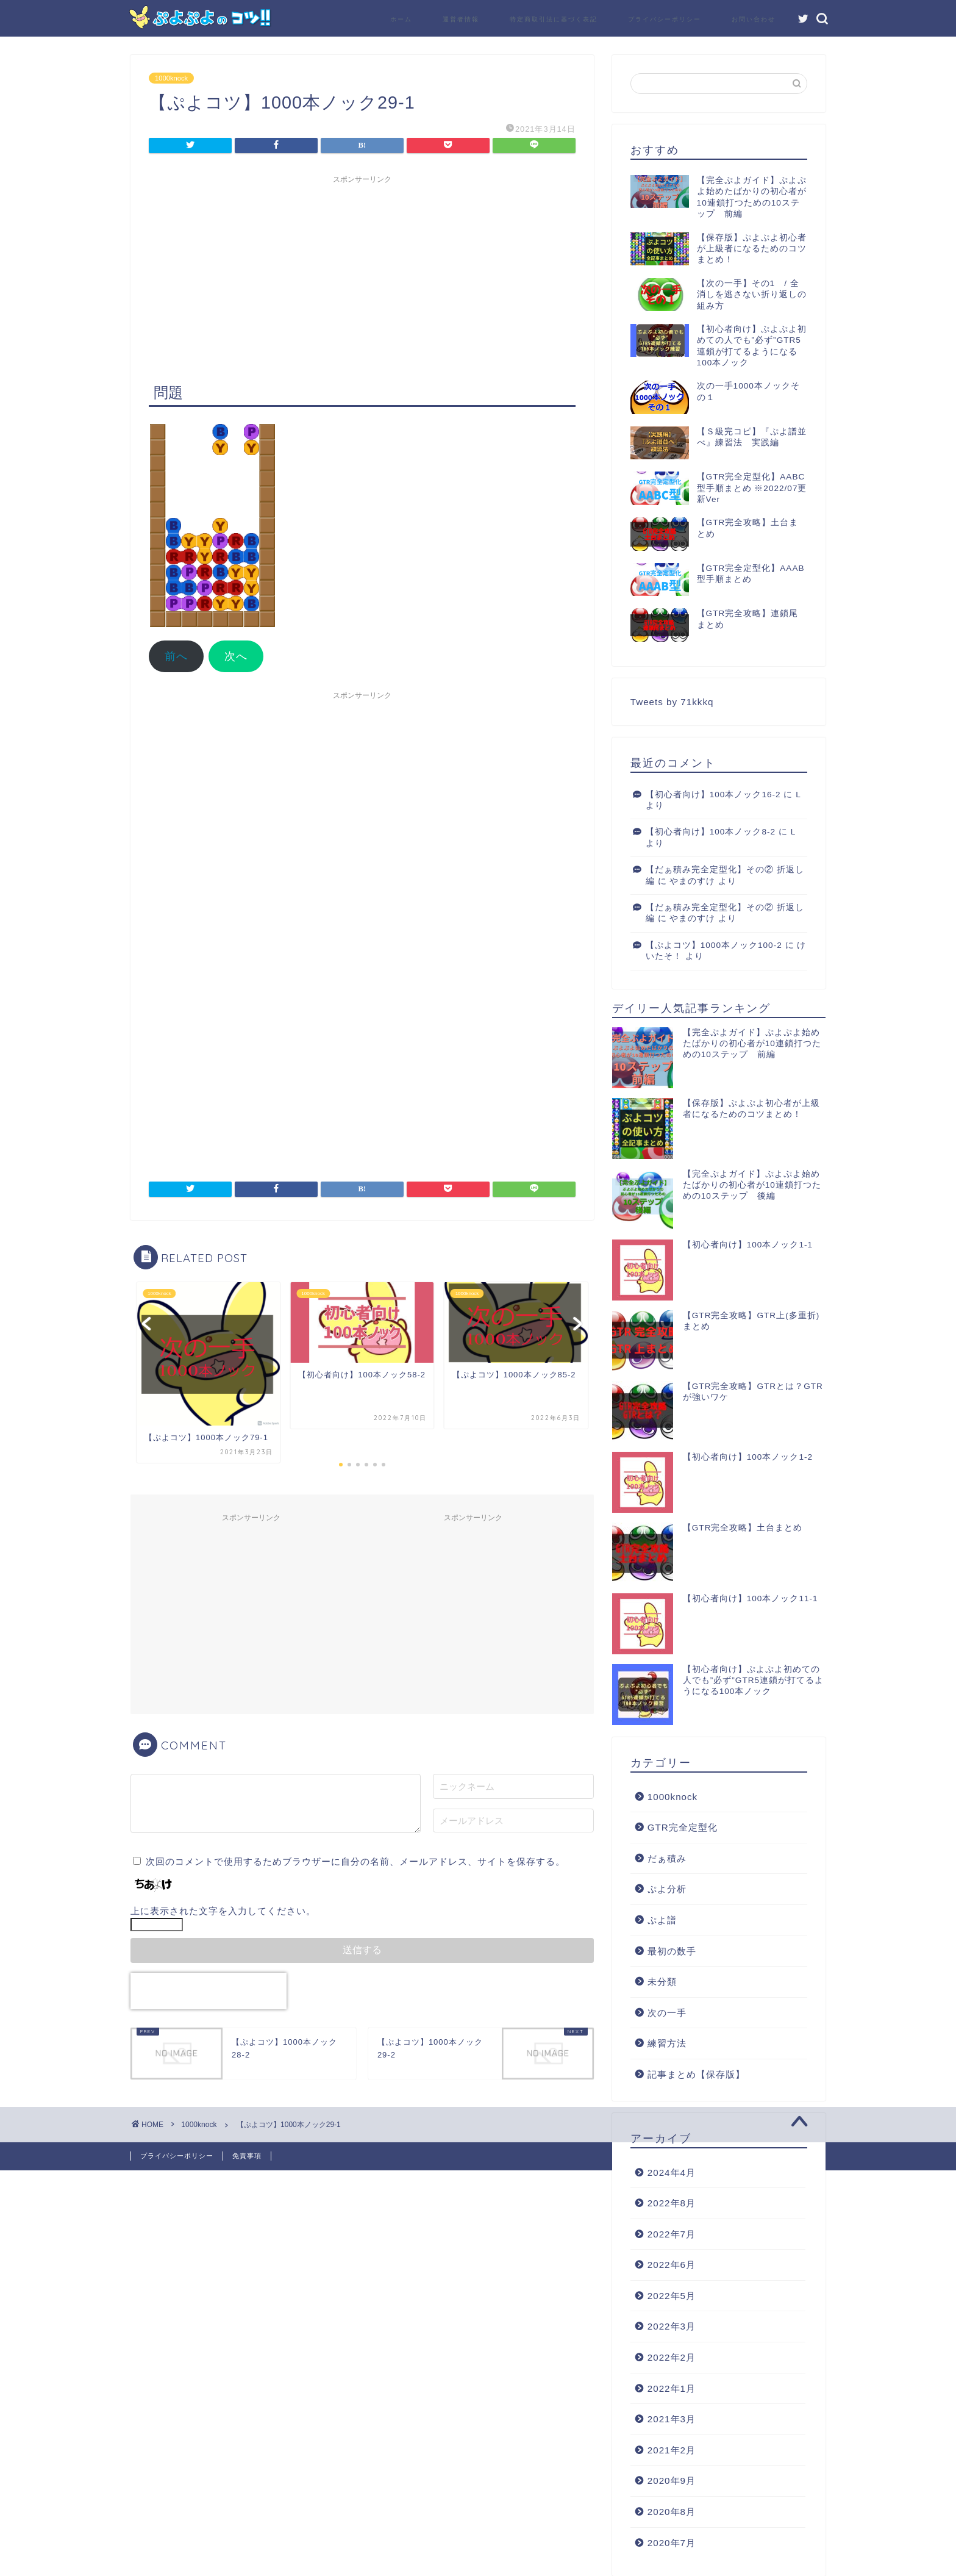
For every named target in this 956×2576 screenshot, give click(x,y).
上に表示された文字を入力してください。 (223, 1911)
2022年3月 (671, 2326)
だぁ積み (667, 1858)
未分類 (662, 1981)
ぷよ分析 (667, 1889)
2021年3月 (671, 2419)
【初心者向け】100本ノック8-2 (711, 831)
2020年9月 (671, 2480)
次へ (236, 656)
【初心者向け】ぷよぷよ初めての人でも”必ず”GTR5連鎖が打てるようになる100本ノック (753, 1680)
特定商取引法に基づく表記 (554, 19)
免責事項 (247, 2155)
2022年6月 (671, 2264)
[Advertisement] (362, 275)
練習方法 (667, 2043)
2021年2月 (671, 2450)
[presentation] (208, 1991)
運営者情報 (461, 19)
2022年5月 (671, 2296)
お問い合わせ (754, 19)
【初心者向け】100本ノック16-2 (713, 794)
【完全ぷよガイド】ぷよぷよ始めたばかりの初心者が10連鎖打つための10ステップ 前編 (752, 1043)
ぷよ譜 (662, 1920)
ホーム (401, 19)
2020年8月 (671, 2511)
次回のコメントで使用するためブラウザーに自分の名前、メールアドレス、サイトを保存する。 (355, 1861)
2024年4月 (671, 2172)
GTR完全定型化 (682, 1827)
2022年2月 (671, 2357)
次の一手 (667, 2012)
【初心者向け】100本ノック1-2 (748, 1457)
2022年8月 (671, 2203)
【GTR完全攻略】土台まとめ (743, 1527)
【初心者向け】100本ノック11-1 (750, 1598)
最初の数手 (671, 1951)
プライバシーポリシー (664, 19)
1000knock (171, 78)
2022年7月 (671, 2234)
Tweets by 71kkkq (672, 702)
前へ (176, 656)
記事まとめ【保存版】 (696, 2074)
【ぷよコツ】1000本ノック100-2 (714, 945)
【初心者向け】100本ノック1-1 (748, 1244)
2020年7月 (671, 2543)
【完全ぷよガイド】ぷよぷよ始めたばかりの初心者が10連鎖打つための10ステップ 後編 (752, 1184)
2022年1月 (671, 2388)
